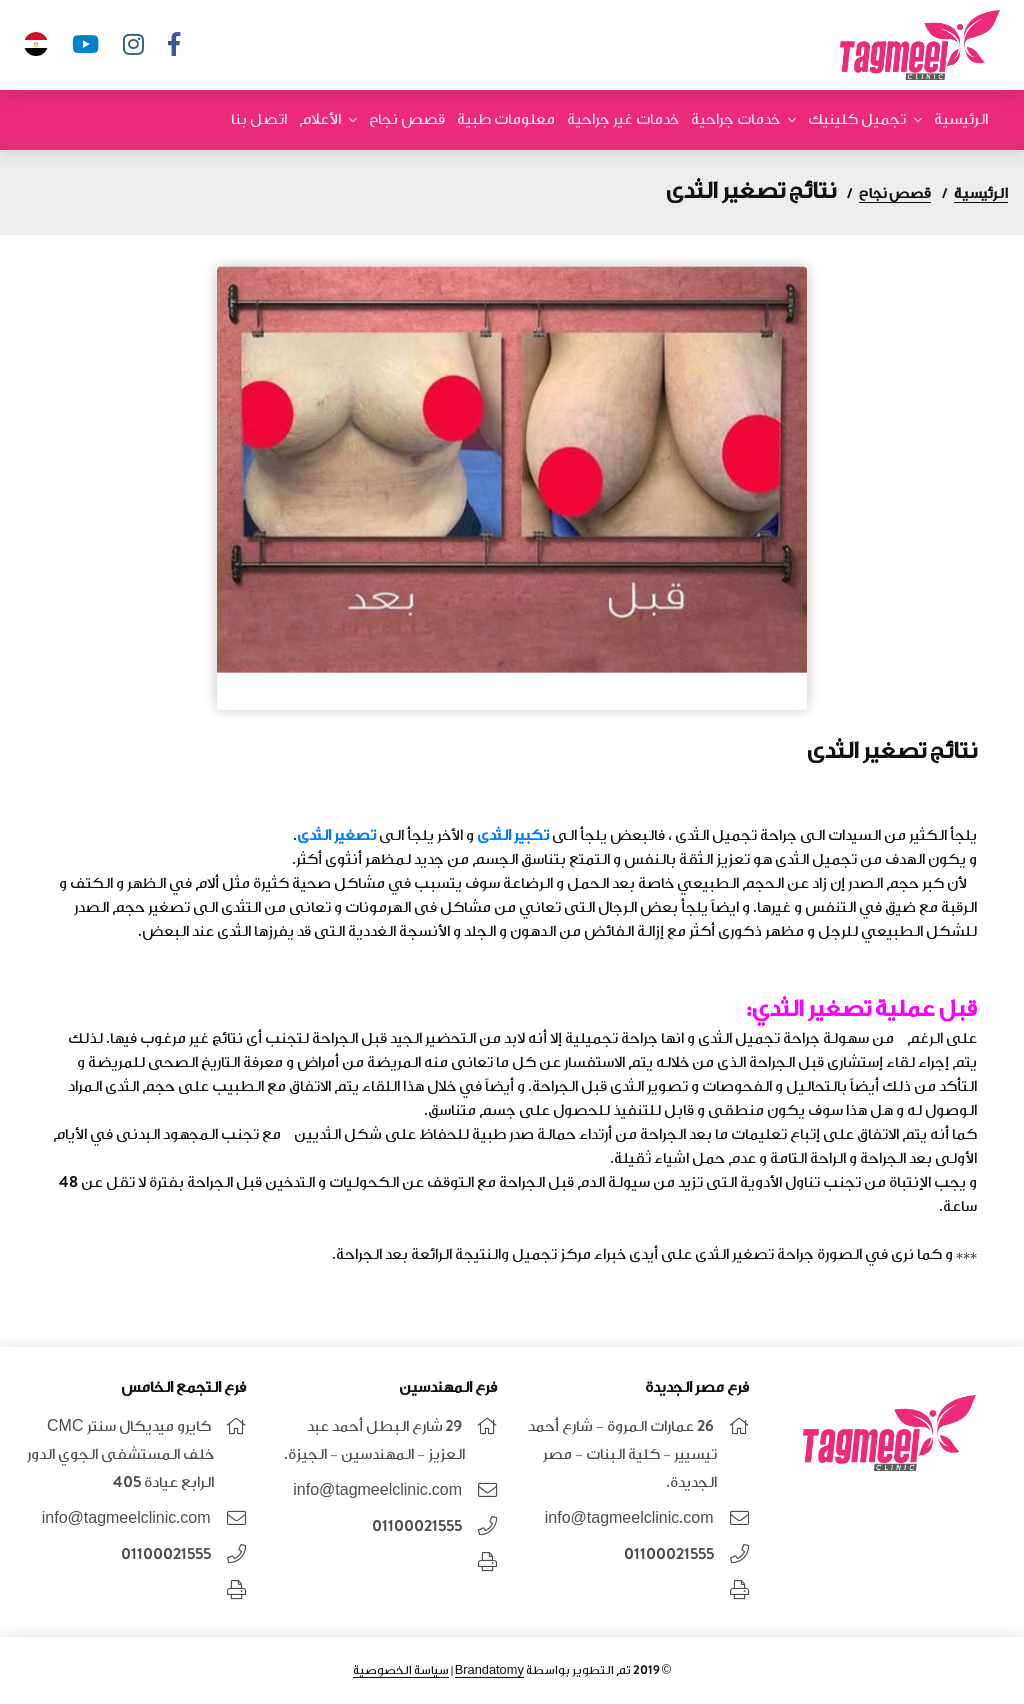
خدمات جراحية (735, 119)
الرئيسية (961, 119)
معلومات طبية (506, 119)
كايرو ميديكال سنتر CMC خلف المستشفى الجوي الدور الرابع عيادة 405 (120, 1454)
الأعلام (320, 119)
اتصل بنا (259, 119)
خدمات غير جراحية (623, 119)
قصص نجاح (407, 119)
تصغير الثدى (338, 835)
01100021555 (669, 1554)
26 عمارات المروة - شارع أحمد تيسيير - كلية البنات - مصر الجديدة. (622, 1454)
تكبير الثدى (513, 835)
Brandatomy (489, 1670)
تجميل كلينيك (857, 119)
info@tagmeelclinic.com (629, 1518)
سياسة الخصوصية (401, 1670)
